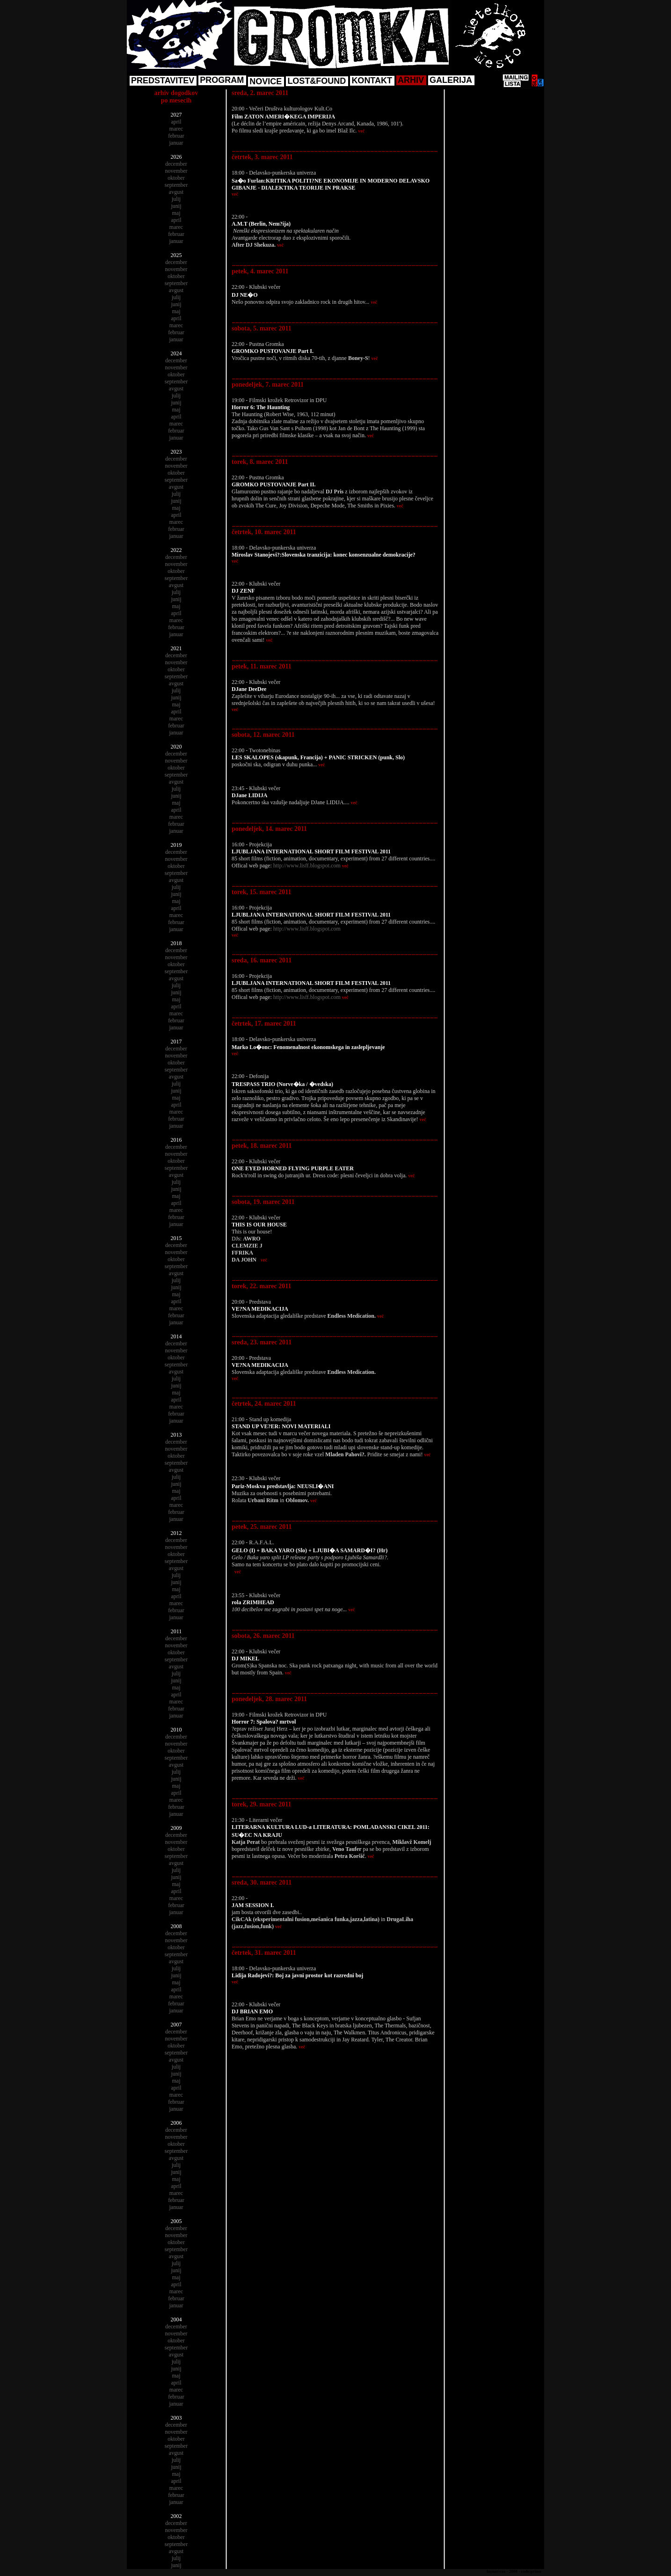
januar (176, 142)
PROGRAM (222, 80)
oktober (176, 178)
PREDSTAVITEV (162, 80)
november (176, 171)
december (176, 164)
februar (176, 135)
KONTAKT (371, 80)
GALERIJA (451, 80)
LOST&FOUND (316, 81)
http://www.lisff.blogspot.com (307, 865)
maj (176, 213)
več (361, 130)
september (176, 185)
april (176, 121)
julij (176, 199)
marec (176, 128)
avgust (176, 192)
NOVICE (265, 81)
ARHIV (411, 80)
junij (176, 206)
